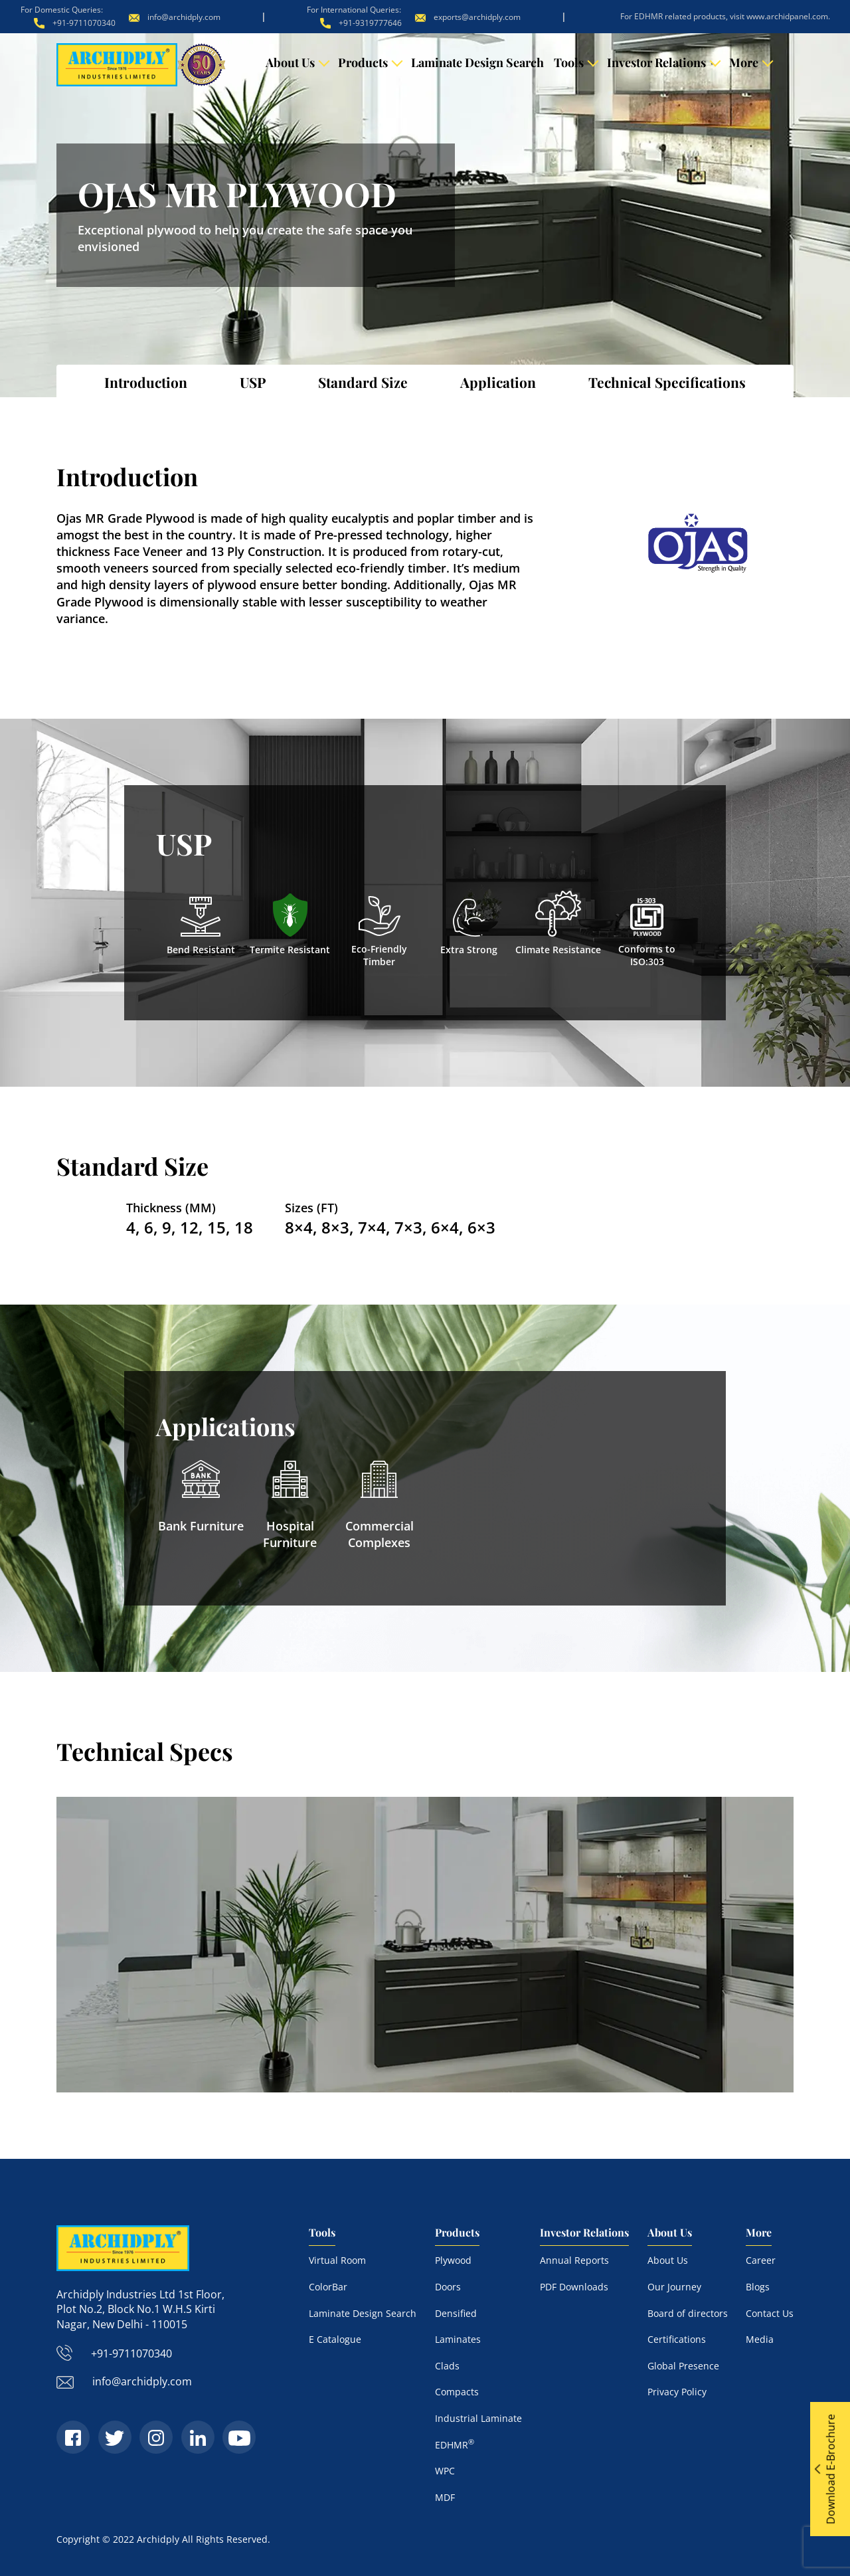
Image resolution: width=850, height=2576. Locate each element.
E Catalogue (335, 2339)
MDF (445, 2496)
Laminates (458, 2339)
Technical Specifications (667, 382)
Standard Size (363, 382)
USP (253, 382)
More (743, 62)
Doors (448, 2286)
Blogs (758, 2286)
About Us (290, 62)
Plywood (453, 2260)
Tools (569, 62)
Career (761, 2260)
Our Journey (674, 2286)
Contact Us (770, 2312)
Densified (456, 2312)
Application (498, 382)
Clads (447, 2365)
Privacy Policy (677, 2391)
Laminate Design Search (477, 62)
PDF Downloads (574, 2286)
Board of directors (687, 2312)
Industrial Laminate (478, 2417)
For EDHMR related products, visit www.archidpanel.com (724, 16)
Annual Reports (574, 2260)
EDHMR (454, 2444)
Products (363, 62)
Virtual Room (337, 2260)
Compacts (457, 2391)
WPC (445, 2470)
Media (760, 2339)
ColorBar (328, 2286)
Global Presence (683, 2365)
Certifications (676, 2339)
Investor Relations (656, 62)
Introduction (145, 382)
